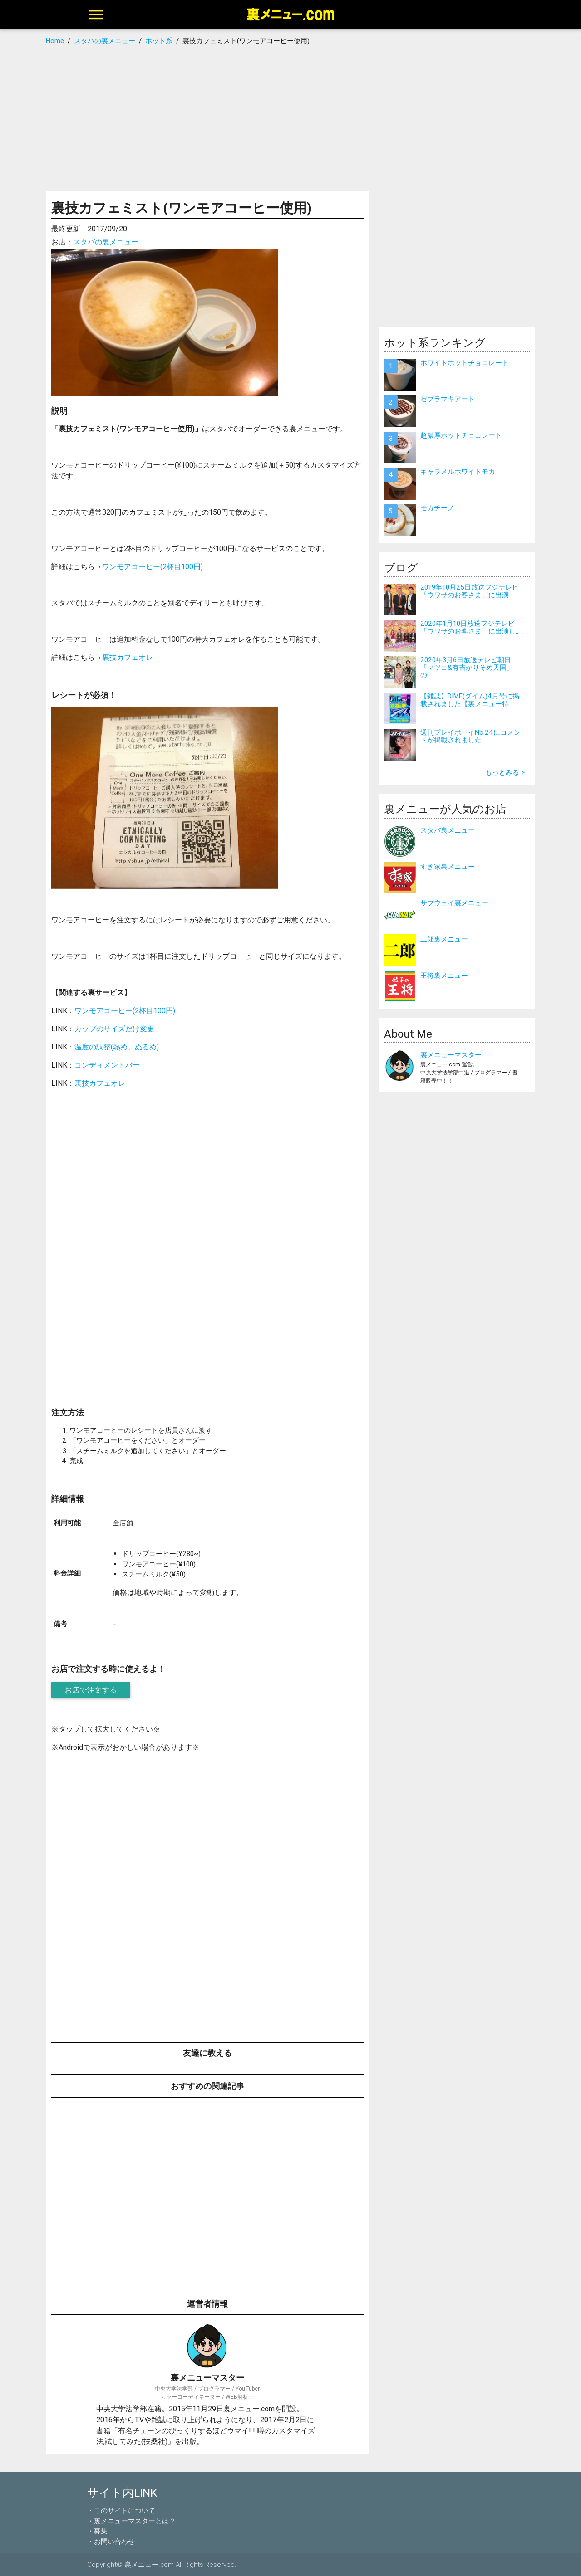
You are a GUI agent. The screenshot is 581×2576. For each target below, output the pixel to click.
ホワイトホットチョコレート (464, 362)
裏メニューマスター (451, 1054)
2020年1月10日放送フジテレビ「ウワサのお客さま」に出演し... (470, 627)
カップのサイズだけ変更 (114, 1028)
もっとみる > (505, 772)
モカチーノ (437, 507)
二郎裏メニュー (444, 939)
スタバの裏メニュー (105, 241)
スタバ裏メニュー (447, 830)
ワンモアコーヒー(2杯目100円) (152, 566)
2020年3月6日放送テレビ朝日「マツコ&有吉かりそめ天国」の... (466, 667)
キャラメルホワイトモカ (457, 471)
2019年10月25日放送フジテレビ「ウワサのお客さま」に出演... (469, 591)
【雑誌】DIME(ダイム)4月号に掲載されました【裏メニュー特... (469, 700)
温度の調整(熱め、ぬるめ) (116, 1046)
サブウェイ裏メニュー (454, 902)
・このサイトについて (121, 2510)
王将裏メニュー (444, 975)
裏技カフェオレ (127, 657)
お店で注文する (91, 1689)
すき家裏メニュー (447, 866)
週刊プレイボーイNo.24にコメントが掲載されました (470, 736)
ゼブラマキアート (447, 399)
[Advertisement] (291, 118)
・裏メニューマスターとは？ (131, 2521)
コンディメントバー (107, 1064)
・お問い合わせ (111, 2541)
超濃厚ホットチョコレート (461, 435)
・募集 (97, 2531)
